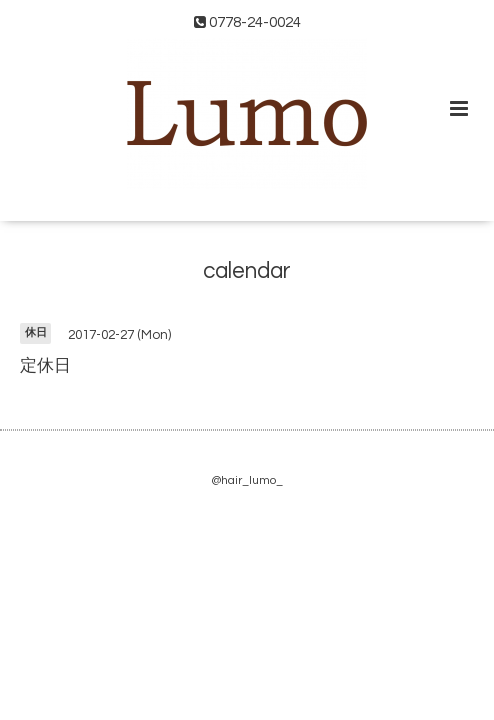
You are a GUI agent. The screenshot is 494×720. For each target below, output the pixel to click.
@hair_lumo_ (247, 480)
